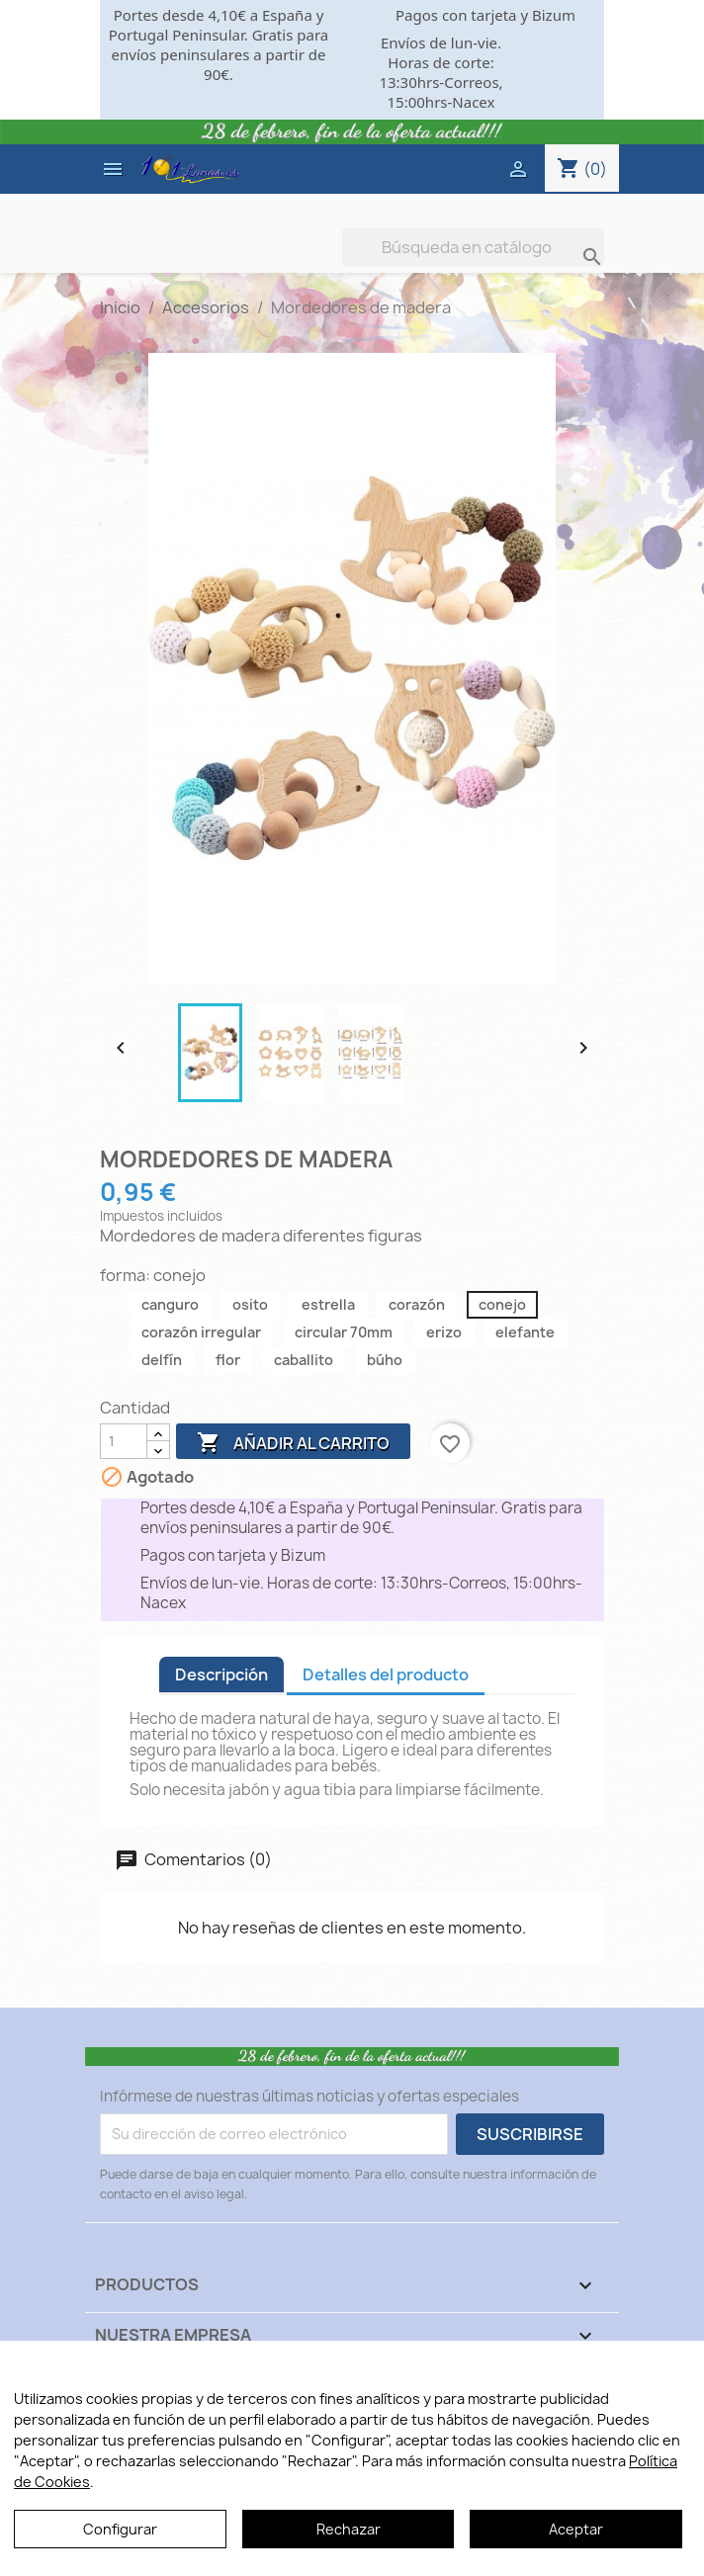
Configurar (120, 2529)
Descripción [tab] (221, 1674)
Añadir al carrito (293, 1443)
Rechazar (348, 2529)
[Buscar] (473, 247)
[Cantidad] (123, 1441)
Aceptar (576, 2529)
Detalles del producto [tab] (386, 1674)
